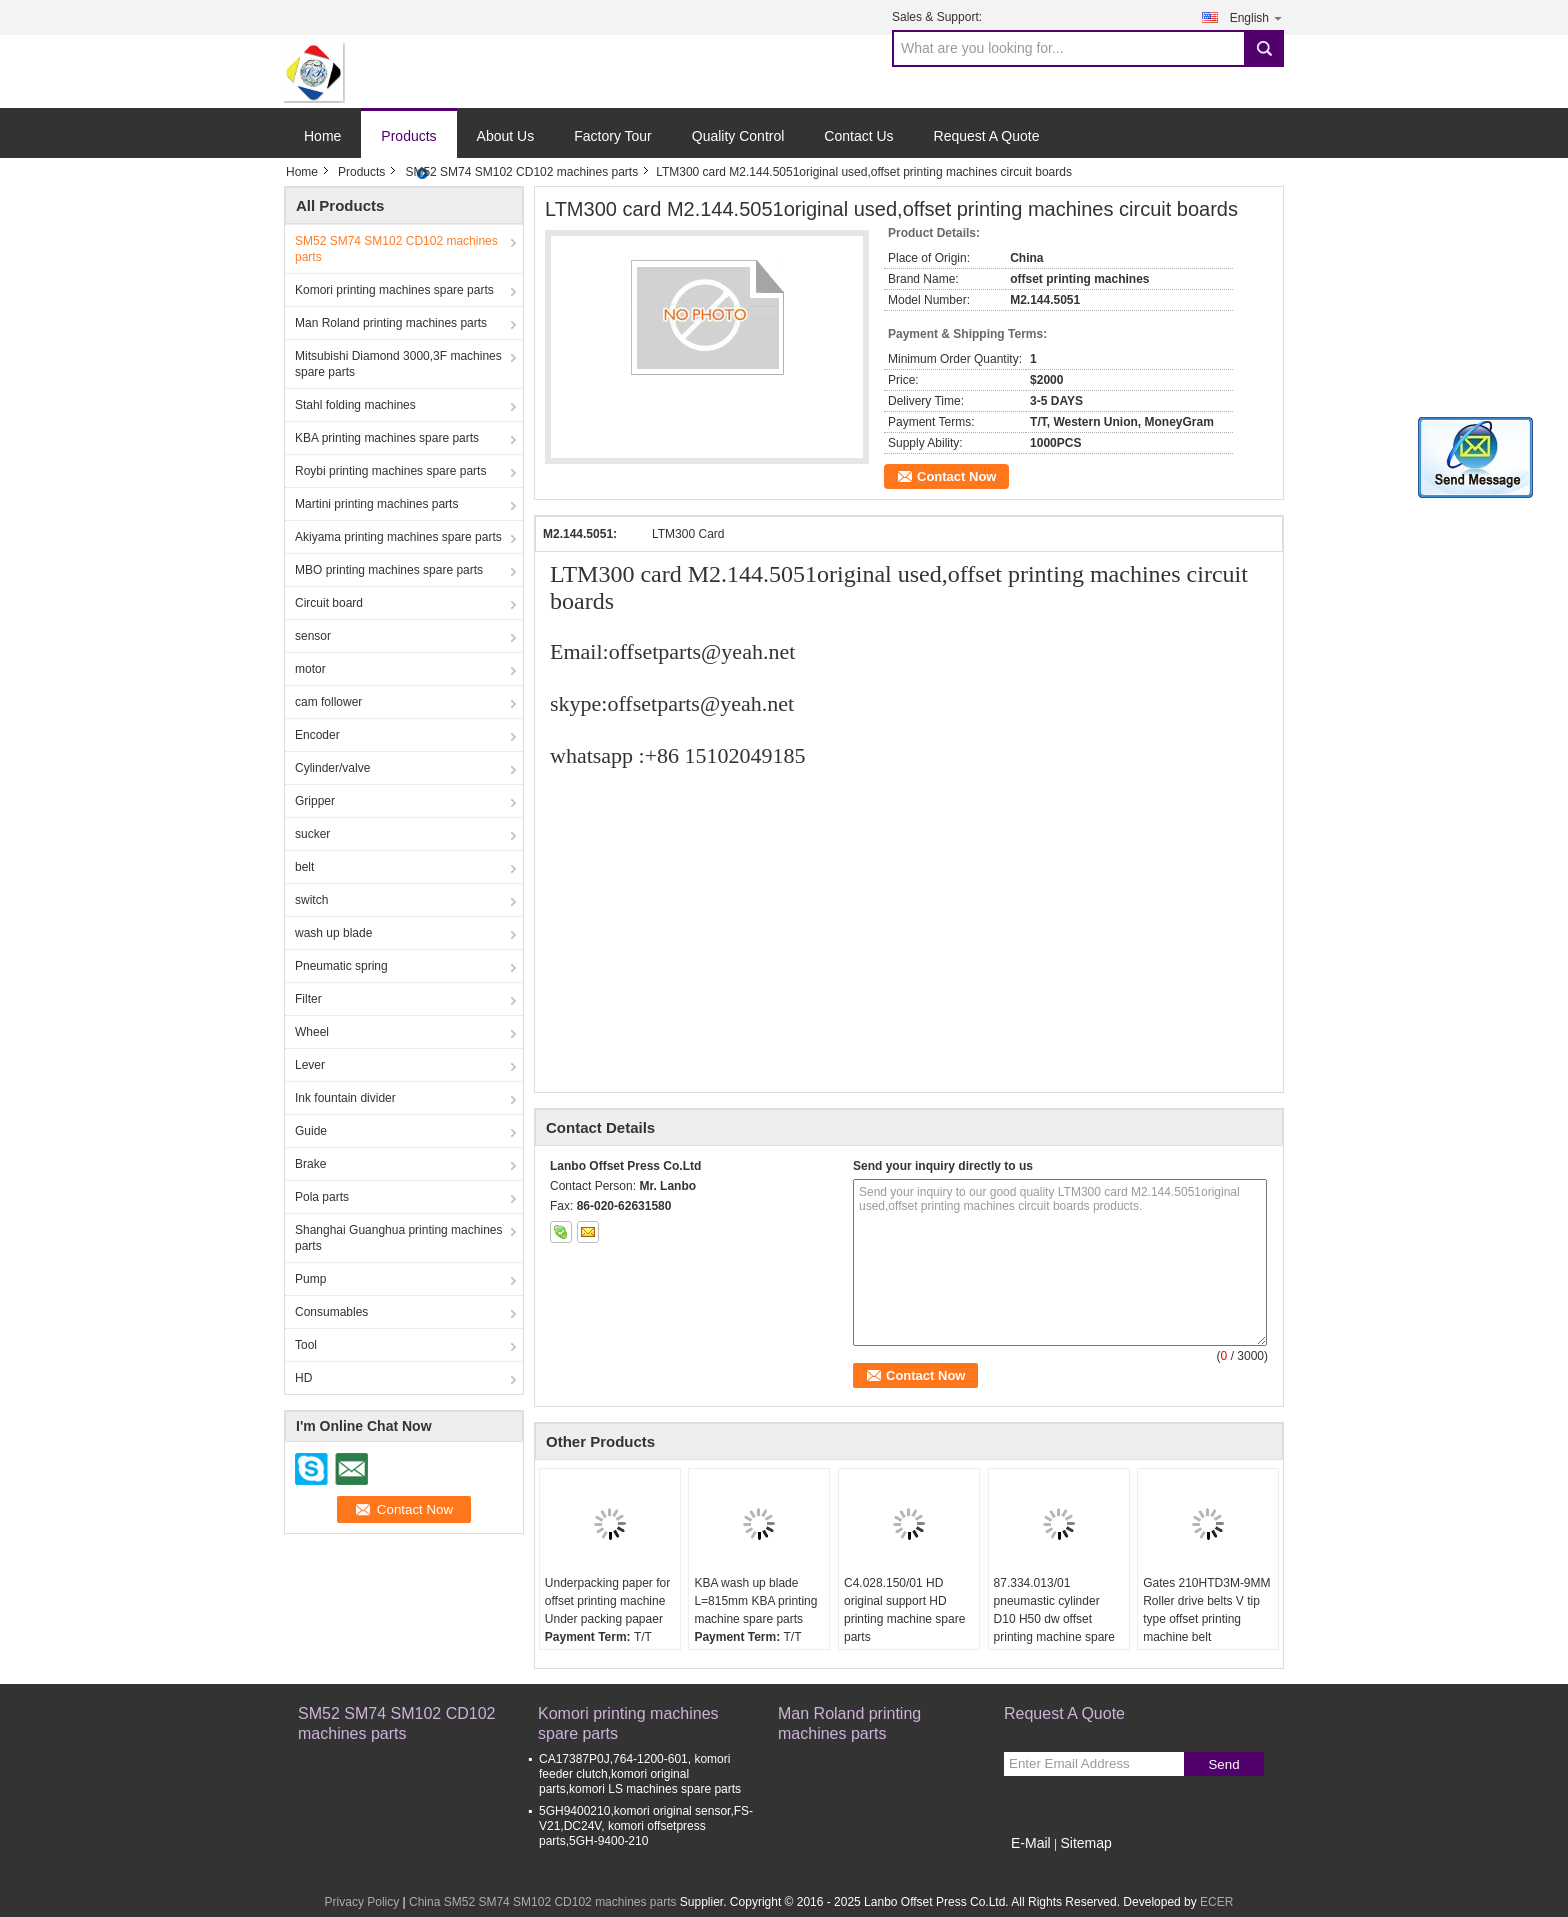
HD (303, 1378)
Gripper (315, 801)
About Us (506, 136)
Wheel (312, 1032)
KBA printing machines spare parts (387, 438)
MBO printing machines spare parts (389, 570)
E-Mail (1031, 1843)
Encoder (317, 735)
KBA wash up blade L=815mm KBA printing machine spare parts (755, 1601)
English (1257, 17)
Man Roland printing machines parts (391, 323)
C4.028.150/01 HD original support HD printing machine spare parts (904, 1610)
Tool (306, 1345)
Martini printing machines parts (376, 504)
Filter (308, 999)
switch (311, 900)
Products (408, 136)
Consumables (331, 1312)
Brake (310, 1164)
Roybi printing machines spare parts (390, 471)
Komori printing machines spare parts (394, 290)
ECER (1216, 1902)
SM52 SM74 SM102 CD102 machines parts (521, 172)
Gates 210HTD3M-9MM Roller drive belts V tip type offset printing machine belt (1206, 1610)
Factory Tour (613, 136)
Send (1223, 1764)
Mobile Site (1039, 1868)
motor (310, 669)
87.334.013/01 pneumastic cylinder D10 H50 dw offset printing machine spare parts (1054, 1619)
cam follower (328, 702)
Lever (310, 1065)
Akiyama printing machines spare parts (398, 537)
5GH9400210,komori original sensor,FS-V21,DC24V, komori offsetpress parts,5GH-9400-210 (646, 1826)
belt (304, 867)
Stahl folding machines (355, 405)
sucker (312, 834)
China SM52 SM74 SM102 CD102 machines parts (542, 1902)
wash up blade (333, 933)
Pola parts (322, 1197)
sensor (313, 636)
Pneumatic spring (341, 966)
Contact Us (858, 136)
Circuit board (329, 603)
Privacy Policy (362, 1902)
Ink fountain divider (345, 1098)
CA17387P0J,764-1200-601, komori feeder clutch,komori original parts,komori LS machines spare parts (640, 1774)
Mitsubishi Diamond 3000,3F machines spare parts (398, 364)
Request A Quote (987, 136)
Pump (310, 1279)
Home (322, 136)
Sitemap (1085, 1843)
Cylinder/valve (332, 768)
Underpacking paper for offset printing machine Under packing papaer (607, 1601)
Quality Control (738, 136)
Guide (311, 1131)
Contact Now (956, 476)
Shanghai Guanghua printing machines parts (398, 1238)
